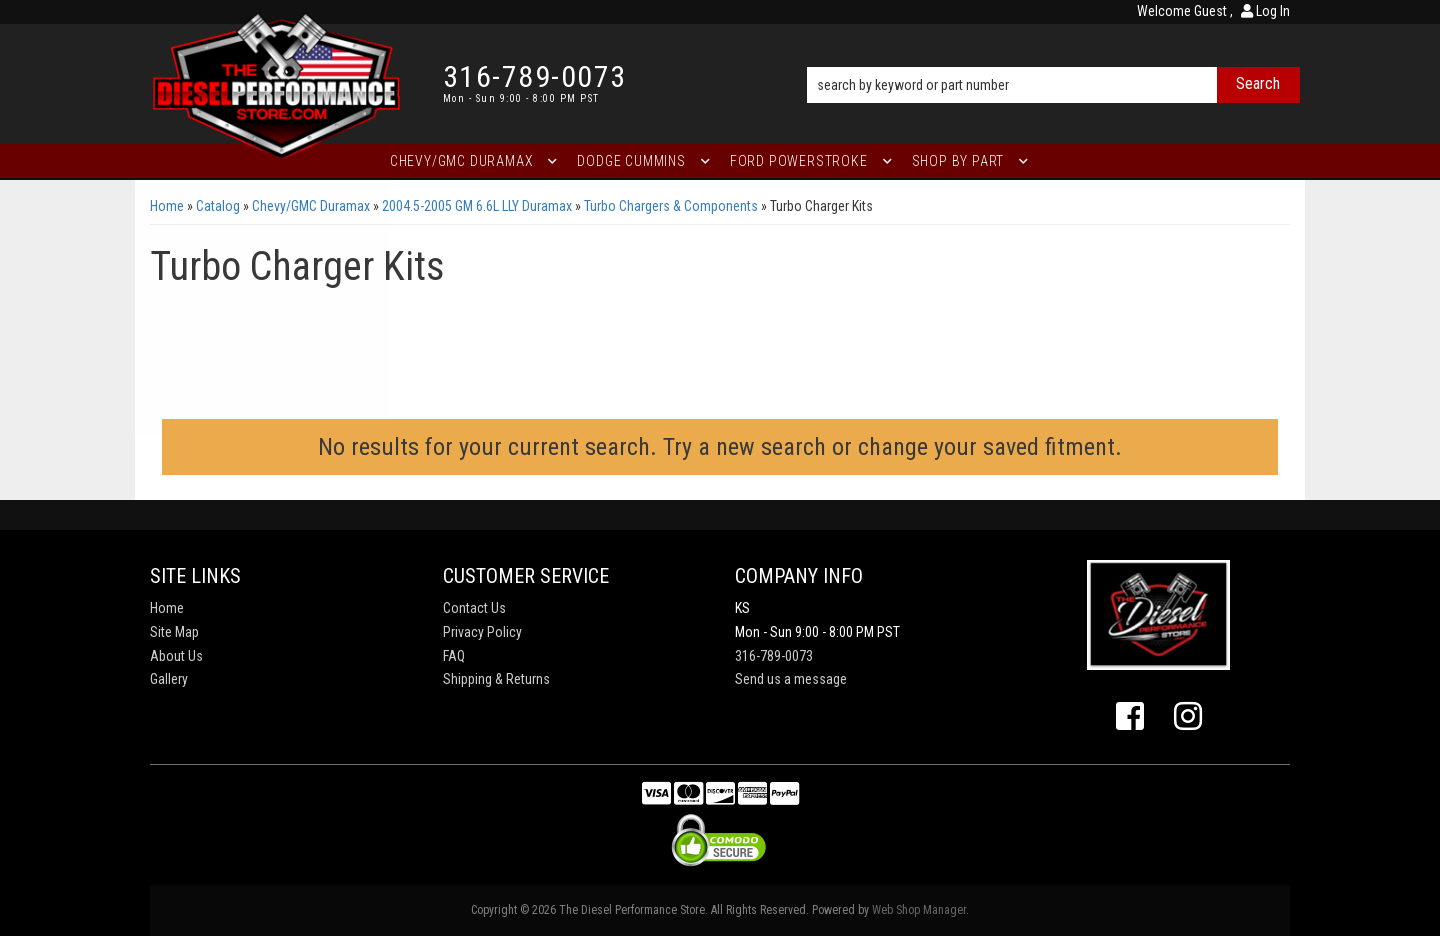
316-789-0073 (774, 656)
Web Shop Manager (919, 910)
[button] (1053, 57)
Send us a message (791, 679)
